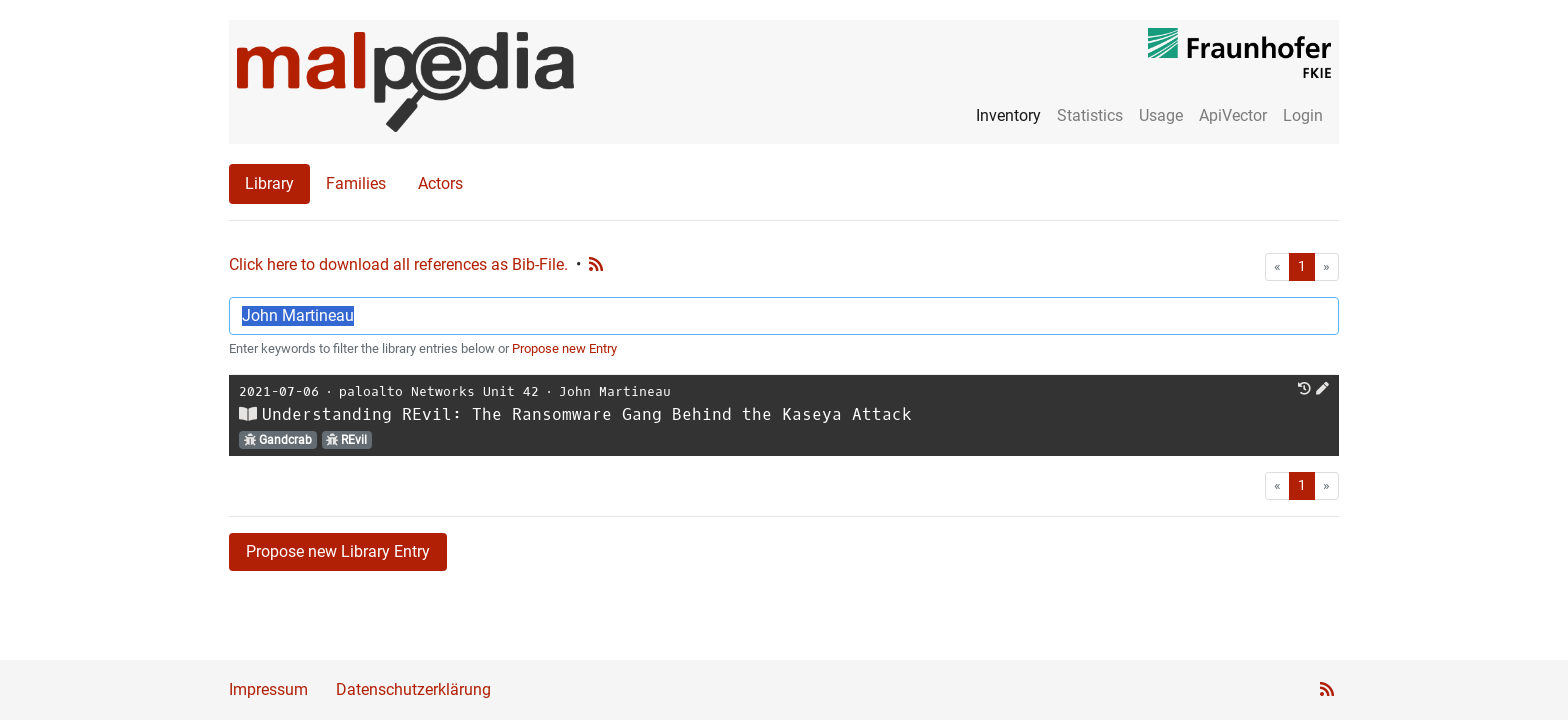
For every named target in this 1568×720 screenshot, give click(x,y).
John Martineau (615, 391)
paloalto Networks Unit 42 (439, 391)
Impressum (268, 689)
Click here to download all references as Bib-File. (398, 264)
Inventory (1008, 115)
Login (1303, 115)
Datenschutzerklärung (413, 689)
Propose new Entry (564, 348)
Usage (1161, 115)
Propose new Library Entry (338, 551)
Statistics (1090, 115)
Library (269, 183)
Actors (440, 183)
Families (356, 183)
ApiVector (1233, 115)
